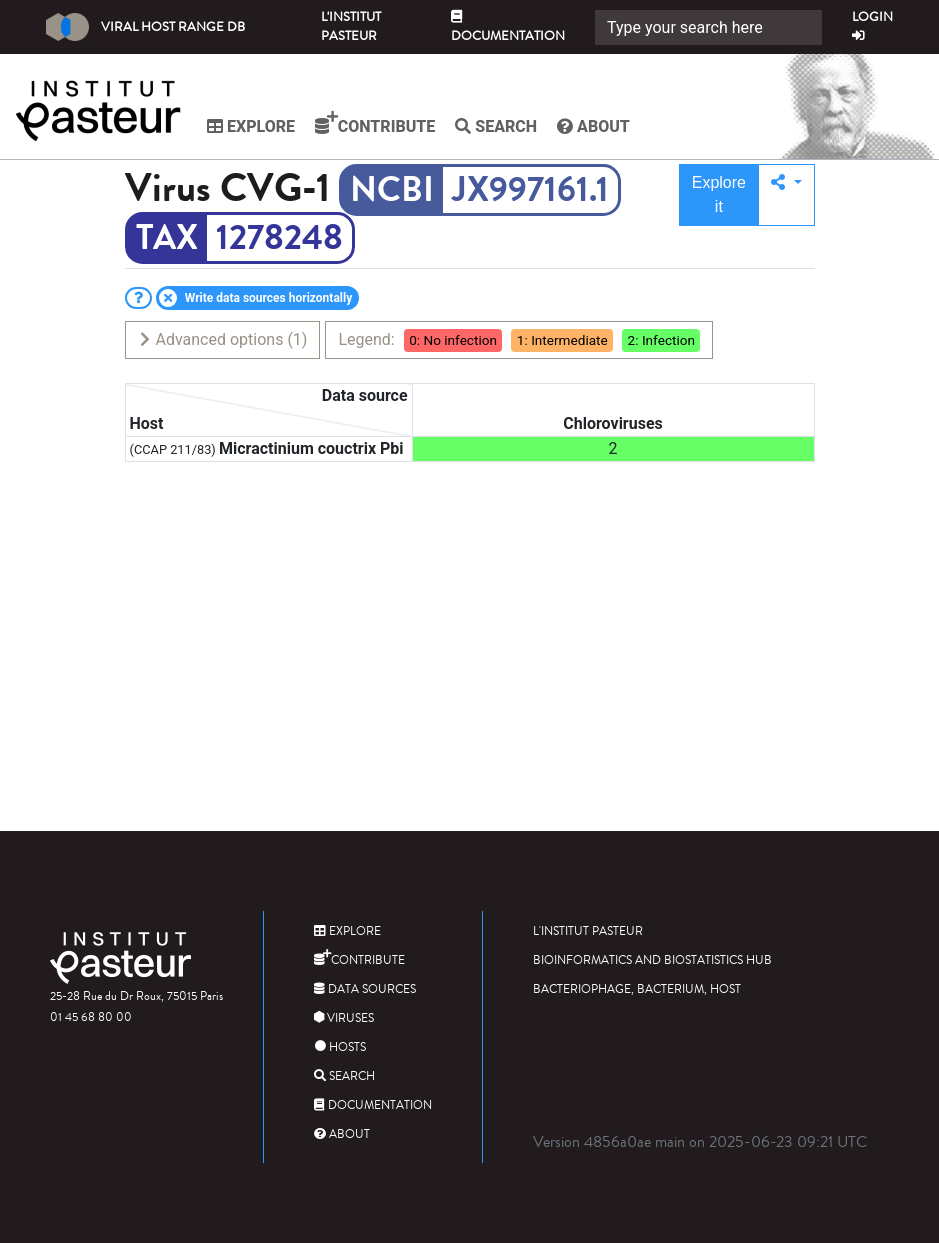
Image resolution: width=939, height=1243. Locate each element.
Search (496, 126)
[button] (786, 195)
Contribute (375, 123)
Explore (251, 126)
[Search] (708, 27)
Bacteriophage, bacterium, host (637, 989)
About (593, 126)
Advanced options (222, 339)
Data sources (365, 989)
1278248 (279, 238)
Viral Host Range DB (145, 27)
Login (872, 25)
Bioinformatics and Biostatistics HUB (652, 960)
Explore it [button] (719, 194)
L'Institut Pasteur (351, 26)
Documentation (508, 28)
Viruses (344, 1018)
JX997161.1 (530, 190)
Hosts (340, 1047)
